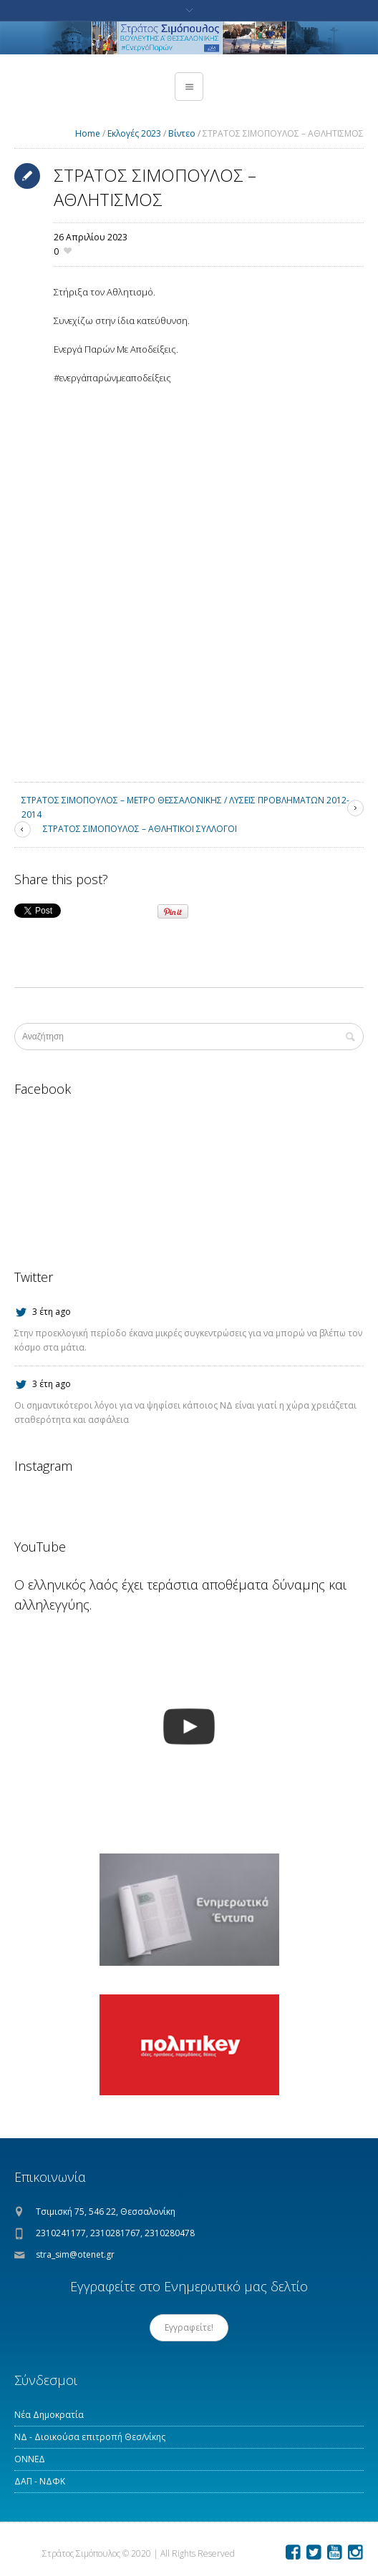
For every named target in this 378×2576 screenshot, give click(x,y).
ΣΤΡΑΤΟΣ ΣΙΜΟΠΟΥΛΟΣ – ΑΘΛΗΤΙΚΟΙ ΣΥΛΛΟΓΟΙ (140, 829)
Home (87, 133)
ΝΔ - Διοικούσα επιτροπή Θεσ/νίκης (89, 2437)
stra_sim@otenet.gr (75, 2254)
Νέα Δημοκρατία (49, 2415)
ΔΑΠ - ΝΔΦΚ (39, 2481)
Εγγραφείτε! (189, 2327)
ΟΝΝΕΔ (29, 2459)
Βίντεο (181, 133)
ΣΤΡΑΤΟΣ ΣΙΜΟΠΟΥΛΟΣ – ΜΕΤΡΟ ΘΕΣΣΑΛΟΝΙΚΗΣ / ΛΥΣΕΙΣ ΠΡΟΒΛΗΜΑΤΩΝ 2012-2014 (185, 807)
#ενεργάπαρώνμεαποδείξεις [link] (112, 377)
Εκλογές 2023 (134, 133)
